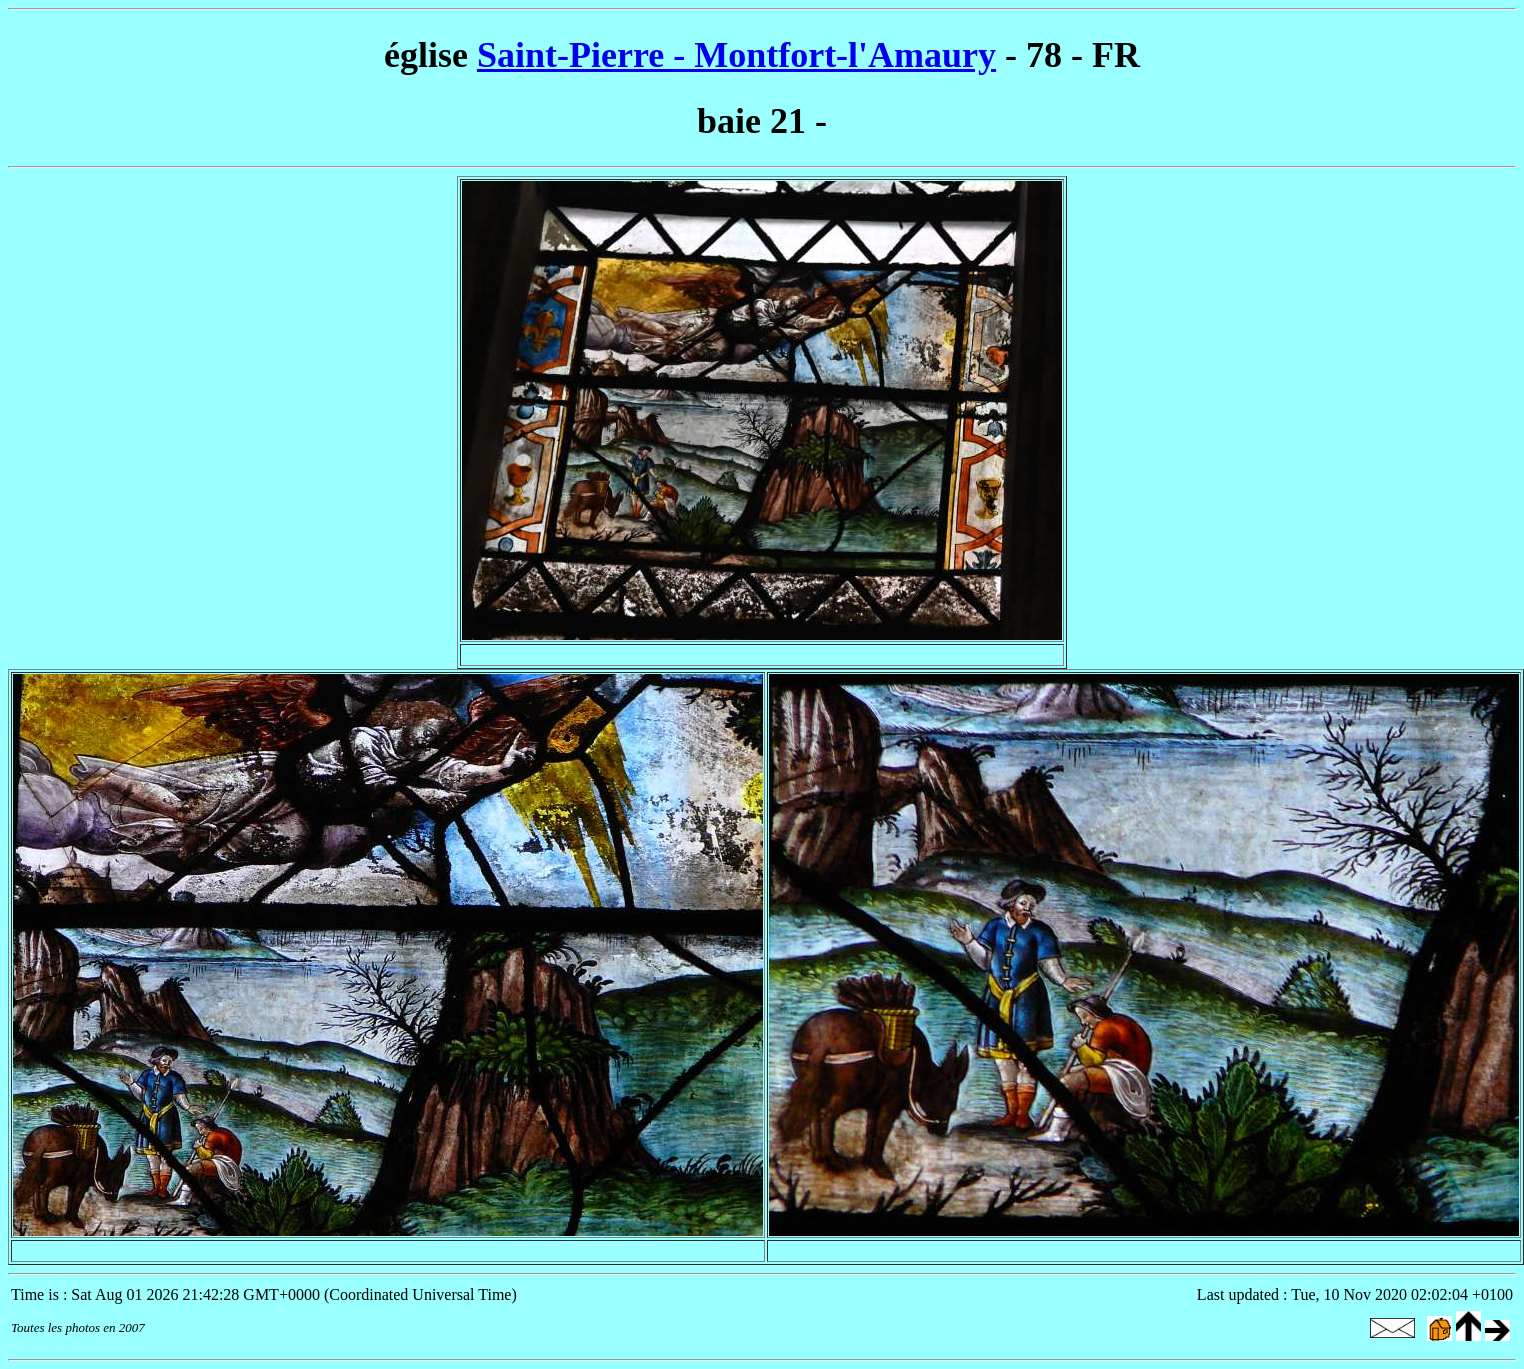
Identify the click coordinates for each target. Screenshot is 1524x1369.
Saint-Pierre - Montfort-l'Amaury (736, 55)
